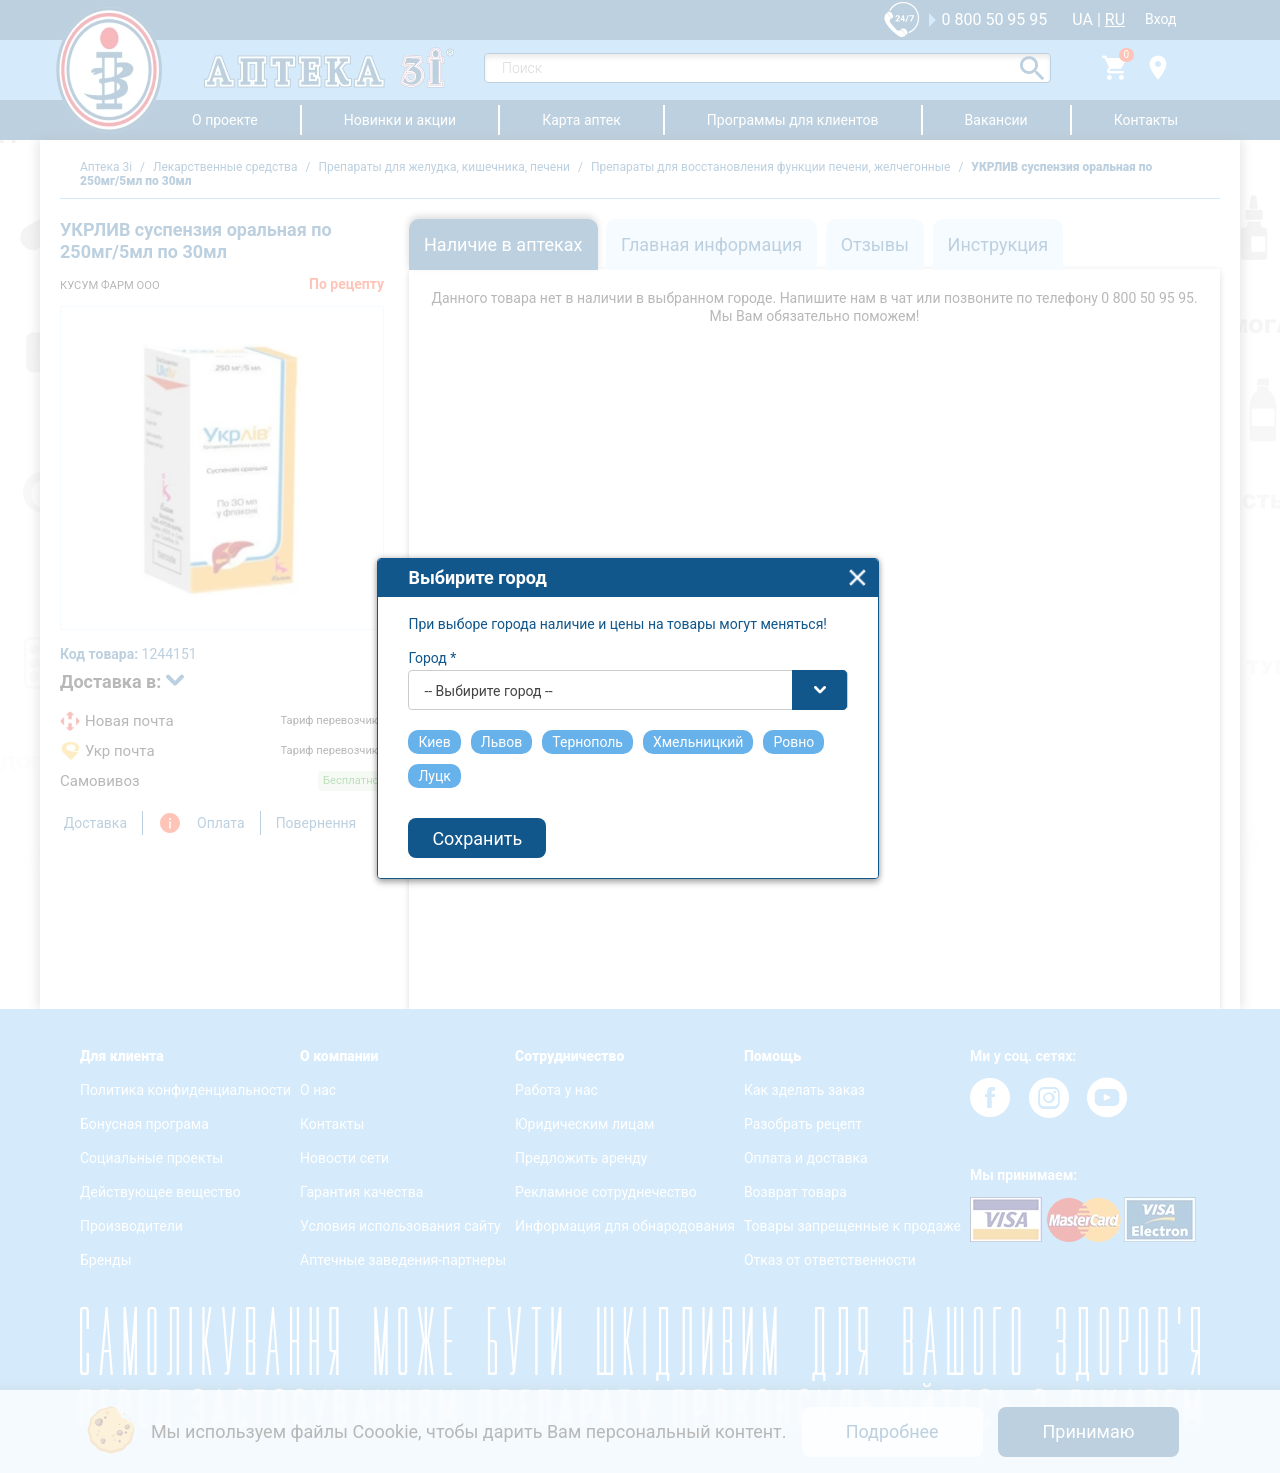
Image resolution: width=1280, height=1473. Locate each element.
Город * (445, 673)
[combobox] (641, 705)
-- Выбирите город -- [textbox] (501, 706)
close (870, 592)
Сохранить (490, 852)
